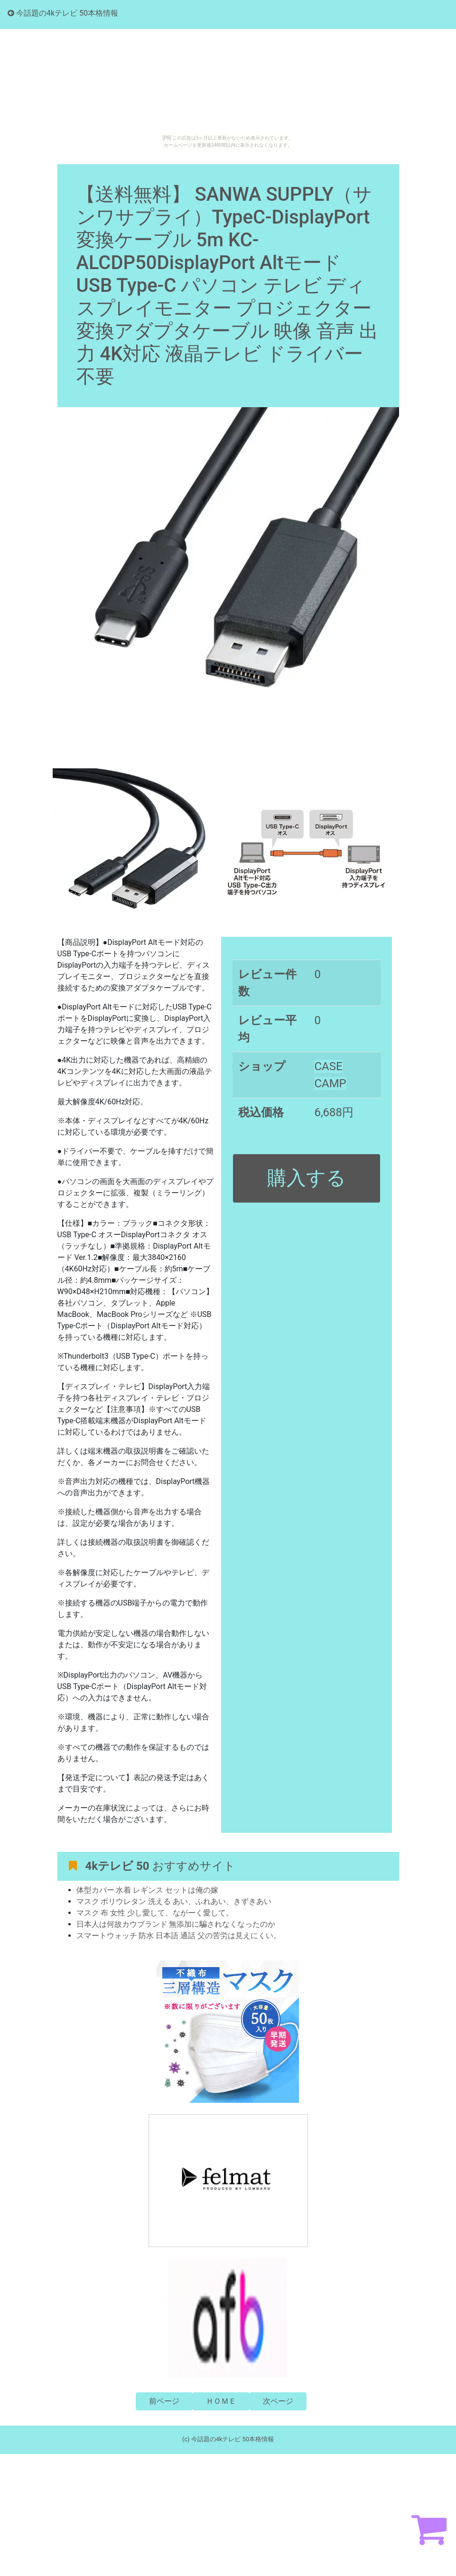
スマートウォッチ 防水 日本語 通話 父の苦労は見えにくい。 (178, 1935)
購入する (306, 1178)
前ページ (164, 2401)
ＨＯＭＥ (221, 2401)
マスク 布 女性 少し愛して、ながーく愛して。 (155, 1912)
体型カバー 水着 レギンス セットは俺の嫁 (147, 1890)
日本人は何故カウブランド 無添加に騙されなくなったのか (176, 1924)
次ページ (278, 2401)
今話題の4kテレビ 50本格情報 (63, 13)
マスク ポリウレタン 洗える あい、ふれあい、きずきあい (174, 1901)
